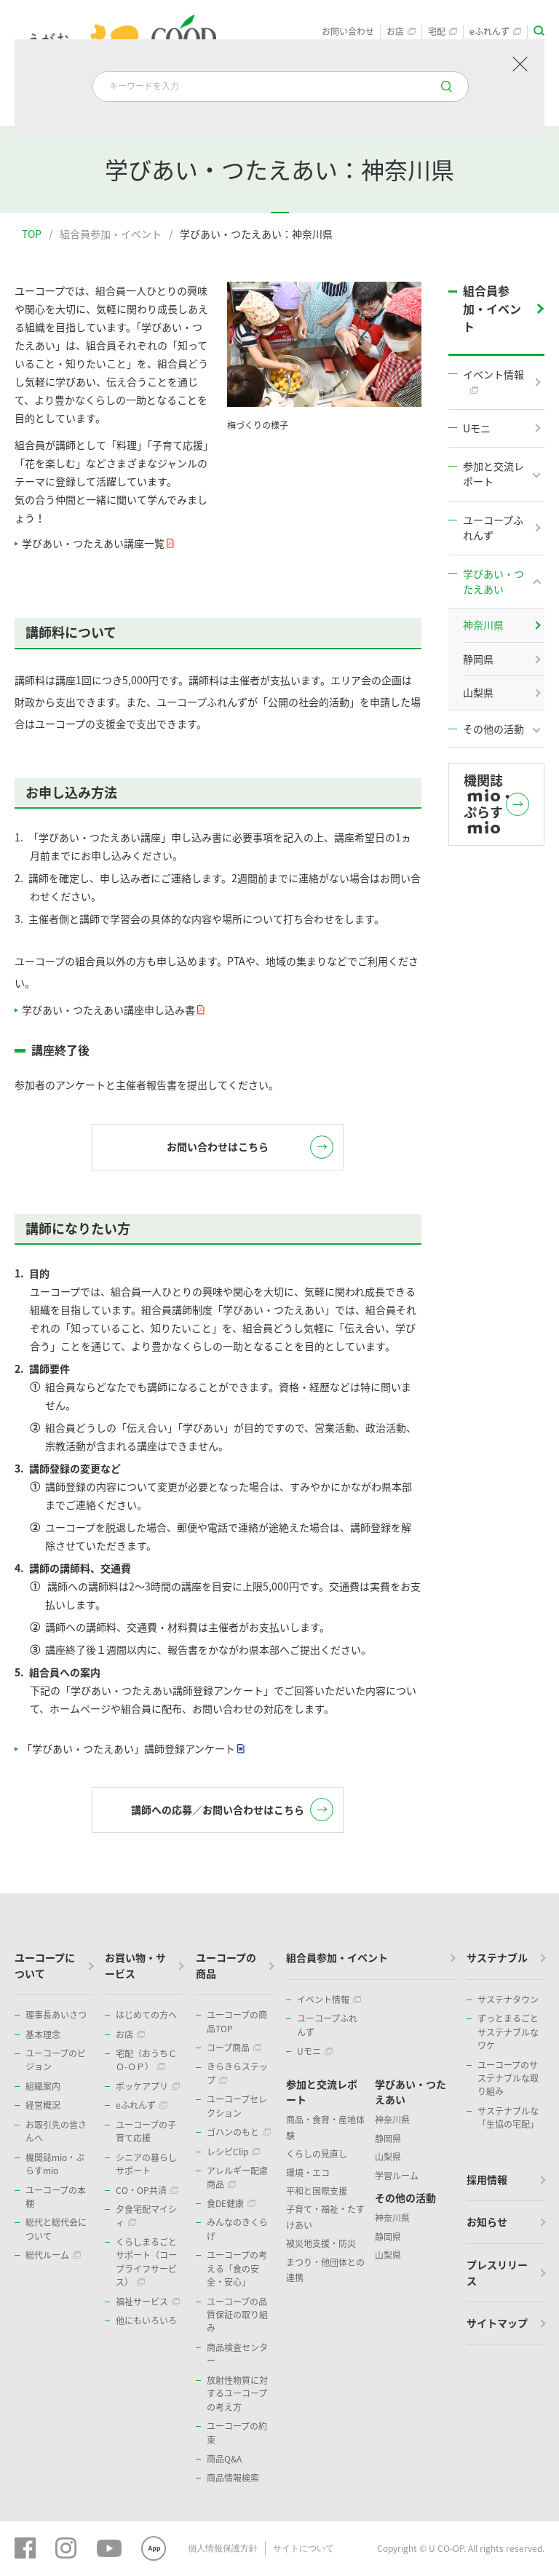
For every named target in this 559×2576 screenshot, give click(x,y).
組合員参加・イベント (111, 233)
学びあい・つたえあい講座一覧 (97, 543)
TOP (31, 233)
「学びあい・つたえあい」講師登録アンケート (132, 1749)
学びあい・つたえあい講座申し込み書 (112, 1009)
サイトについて (303, 2549)
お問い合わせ (348, 32)
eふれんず (495, 32)
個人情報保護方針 (223, 2549)
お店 (401, 32)
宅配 (442, 32)
